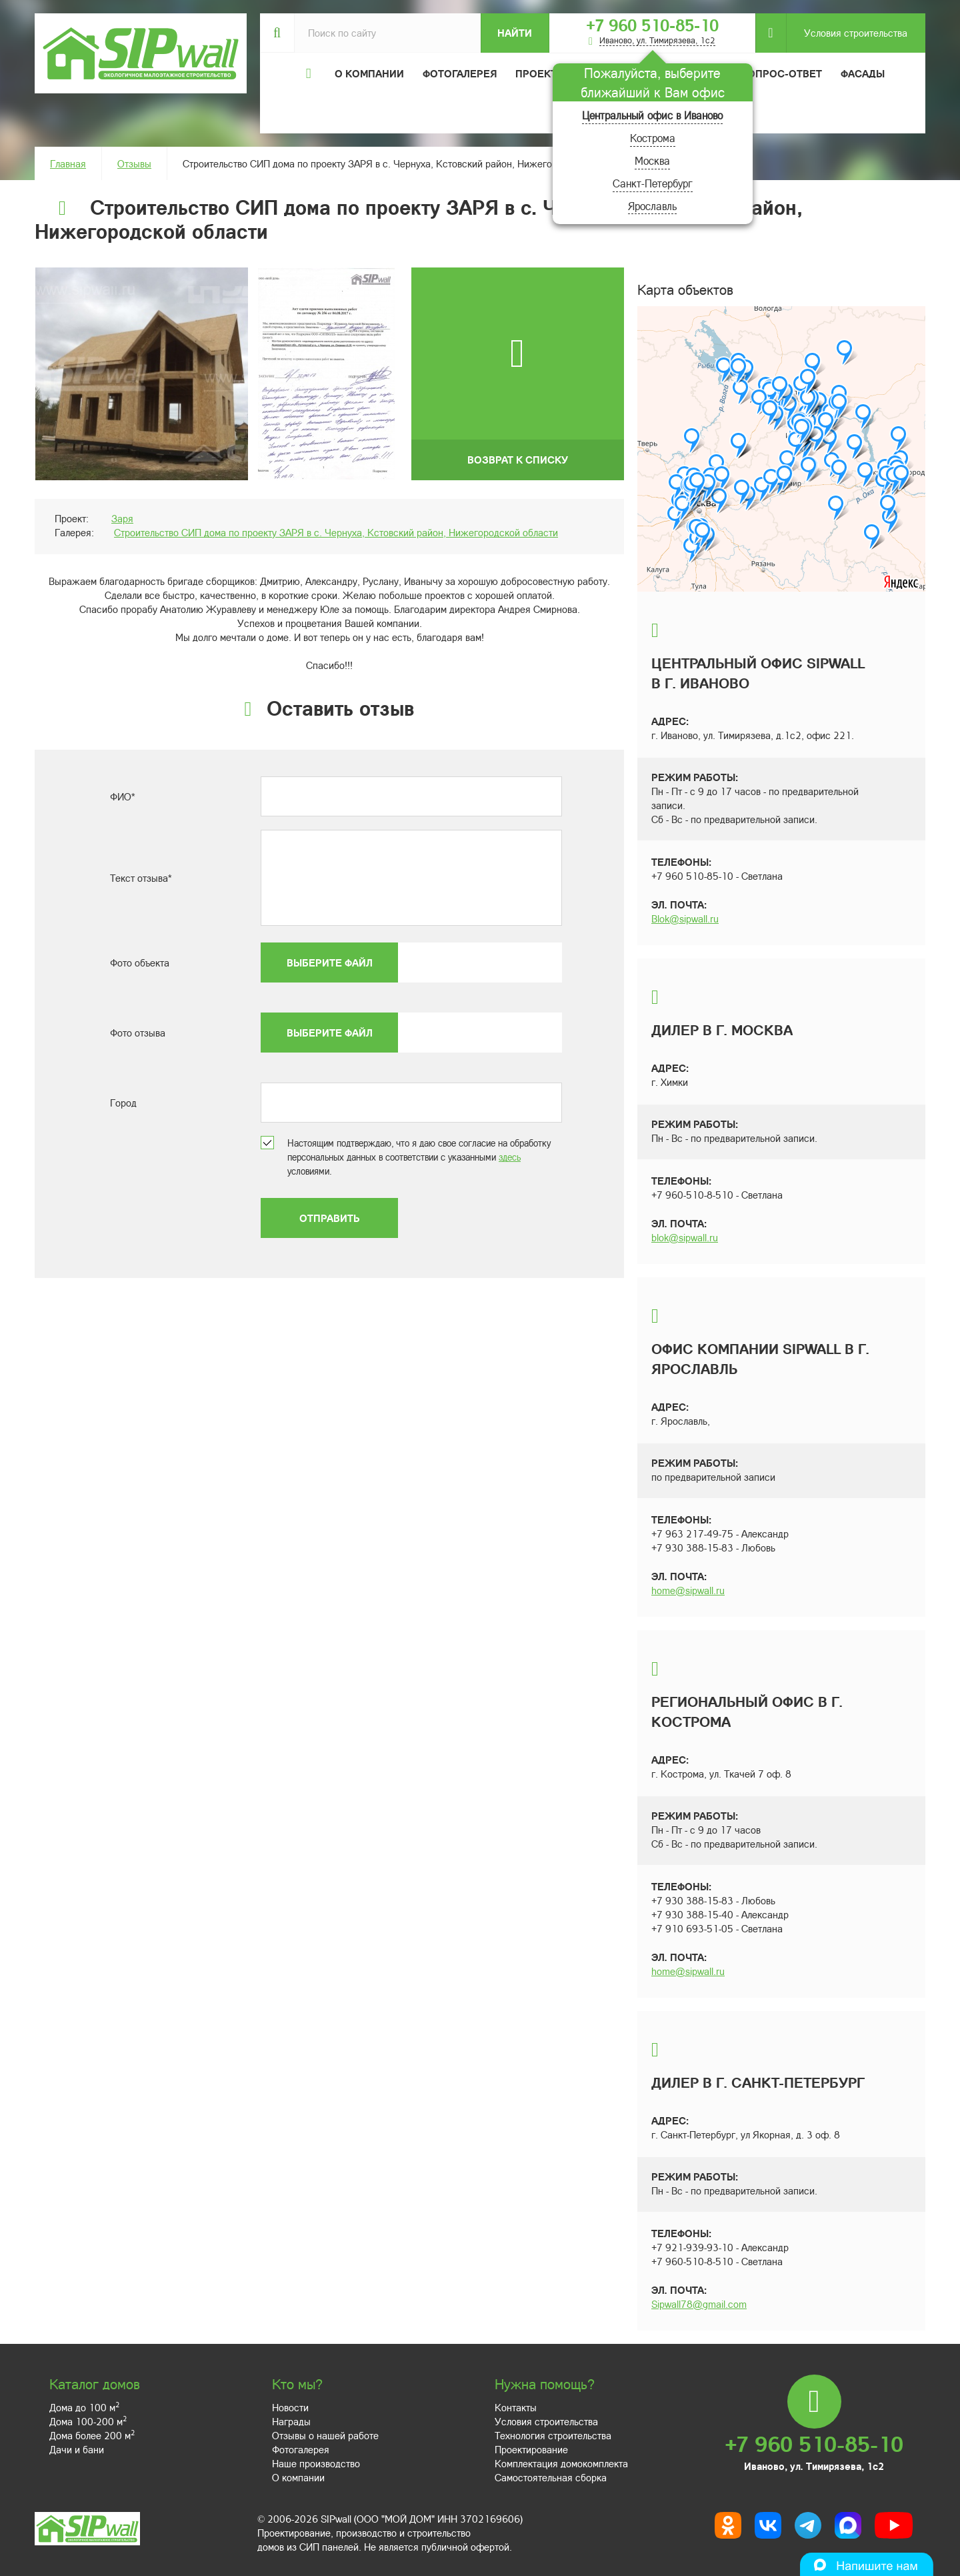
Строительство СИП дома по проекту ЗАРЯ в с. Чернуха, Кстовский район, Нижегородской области (336, 532)
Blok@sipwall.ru (685, 918)
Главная (68, 163)
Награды (291, 2421)
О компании (298, 2477)
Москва (652, 160)
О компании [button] (369, 73)
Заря (122, 518)
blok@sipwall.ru (684, 1237)
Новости (290, 2407)
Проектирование (531, 2449)
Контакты (516, 2407)
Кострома (652, 137)
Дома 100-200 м (88, 2421)
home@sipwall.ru (688, 1590)
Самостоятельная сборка (551, 2477)
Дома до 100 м (84, 2407)
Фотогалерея (460, 73)
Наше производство (316, 2463)
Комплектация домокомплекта (561, 2463)
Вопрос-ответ (781, 73)
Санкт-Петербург (653, 183)
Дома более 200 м (92, 2435)
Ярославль (652, 205)
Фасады (863, 73)
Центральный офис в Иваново (652, 115)
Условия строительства (846, 33)
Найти (514, 33)
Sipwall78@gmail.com (699, 2304)
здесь (510, 1157)
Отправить (329, 1218)
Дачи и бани (76, 2449)
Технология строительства (553, 2435)
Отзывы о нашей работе (325, 2435)
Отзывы (134, 163)
